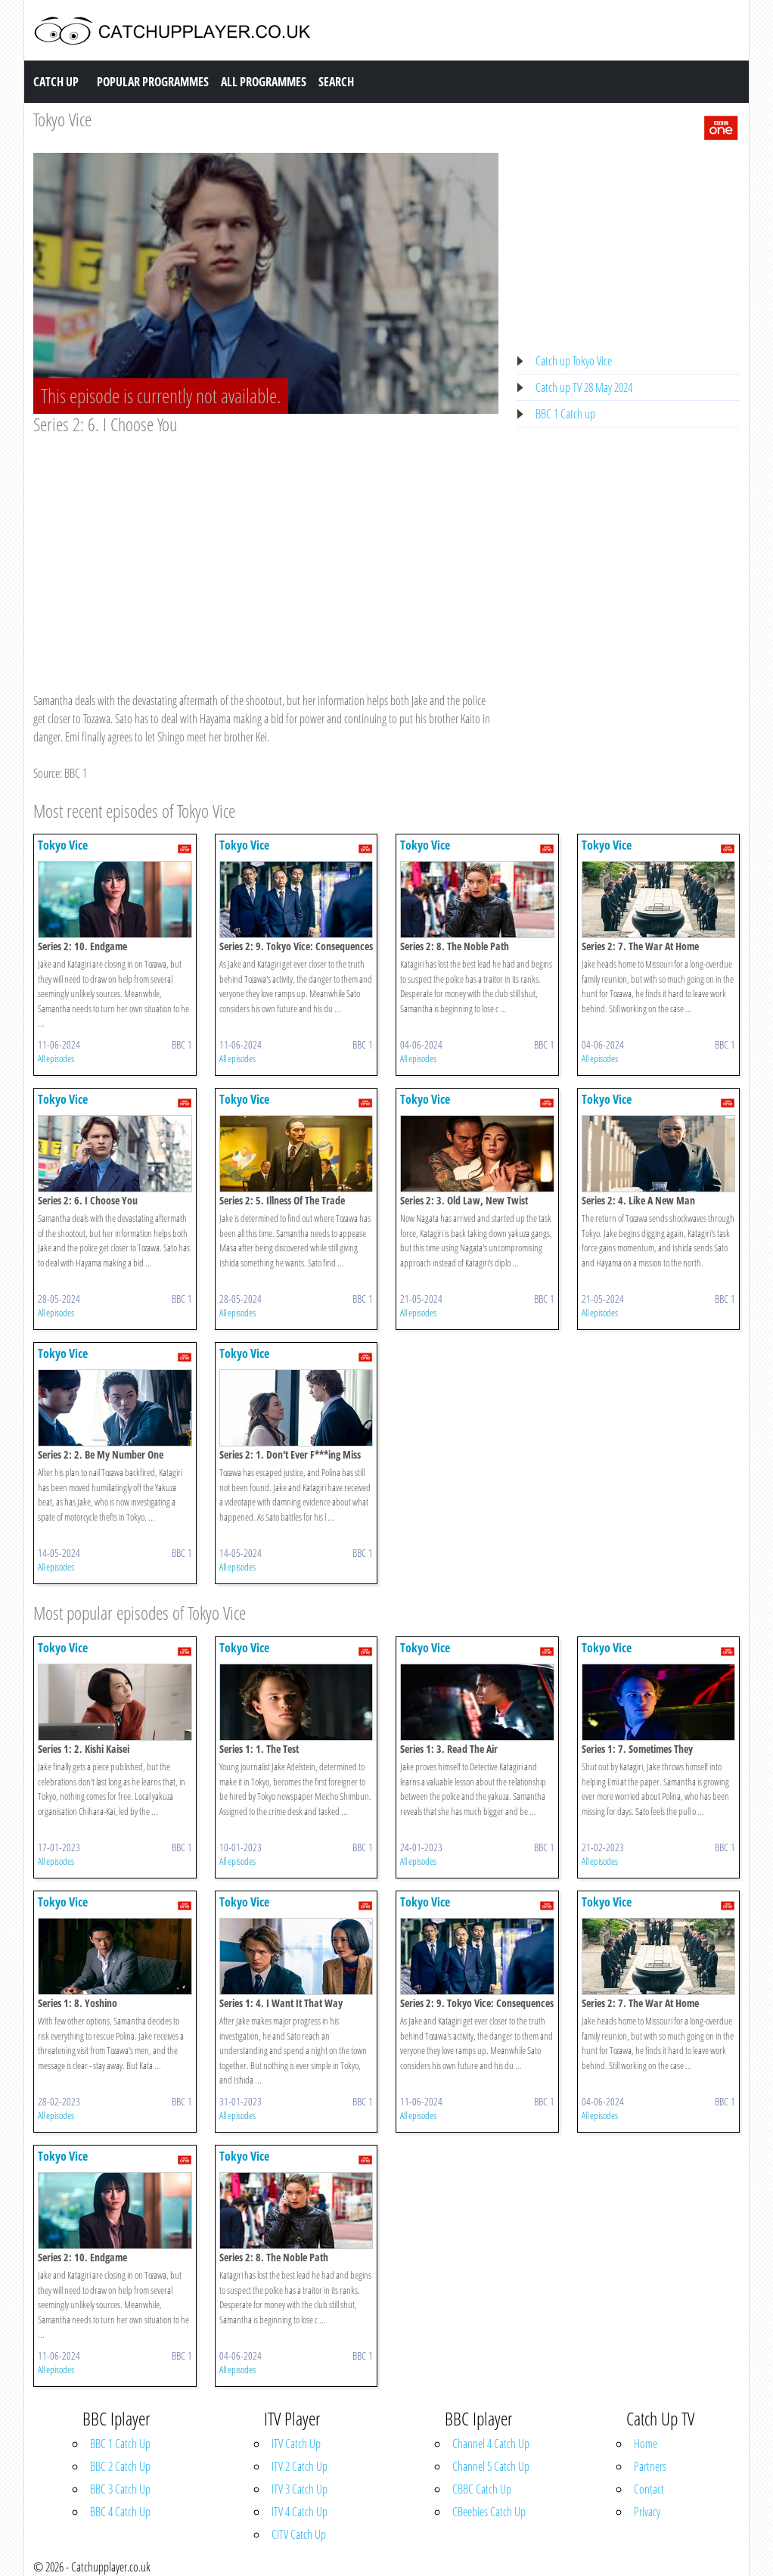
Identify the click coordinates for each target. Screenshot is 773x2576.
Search (336, 81)
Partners (650, 2466)
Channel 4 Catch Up (490, 2443)
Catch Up (56, 81)
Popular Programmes (153, 81)
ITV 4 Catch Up (300, 2511)
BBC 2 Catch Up (120, 2466)
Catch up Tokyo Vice (574, 361)
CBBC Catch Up (481, 2489)
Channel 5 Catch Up (490, 2466)
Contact (649, 2489)
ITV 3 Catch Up (300, 2489)
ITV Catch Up (296, 2443)
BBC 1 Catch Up (120, 2443)
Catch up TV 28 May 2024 (584, 387)
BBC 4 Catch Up (120, 2511)
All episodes (56, 1058)
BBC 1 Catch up (565, 414)
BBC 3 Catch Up (120, 2489)
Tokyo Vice (62, 119)
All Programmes (263, 81)
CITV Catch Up (299, 2534)
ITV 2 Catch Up (300, 2466)
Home (645, 2443)
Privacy (647, 2511)
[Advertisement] (265, 549)
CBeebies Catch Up (489, 2511)
